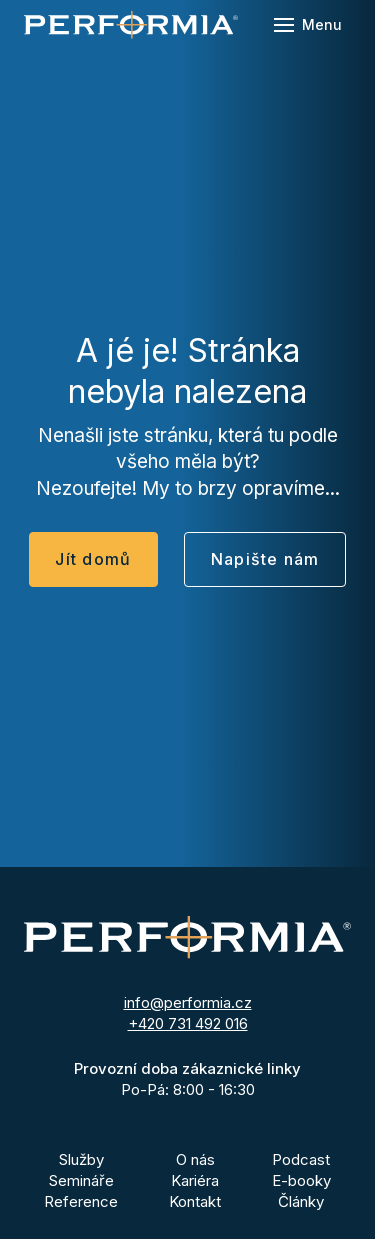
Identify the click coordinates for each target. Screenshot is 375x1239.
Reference (81, 1201)
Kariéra (195, 1180)
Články (301, 1201)
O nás (195, 1159)
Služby (81, 1159)
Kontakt (195, 1201)
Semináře (81, 1180)
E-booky (301, 1180)
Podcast (301, 1159)
